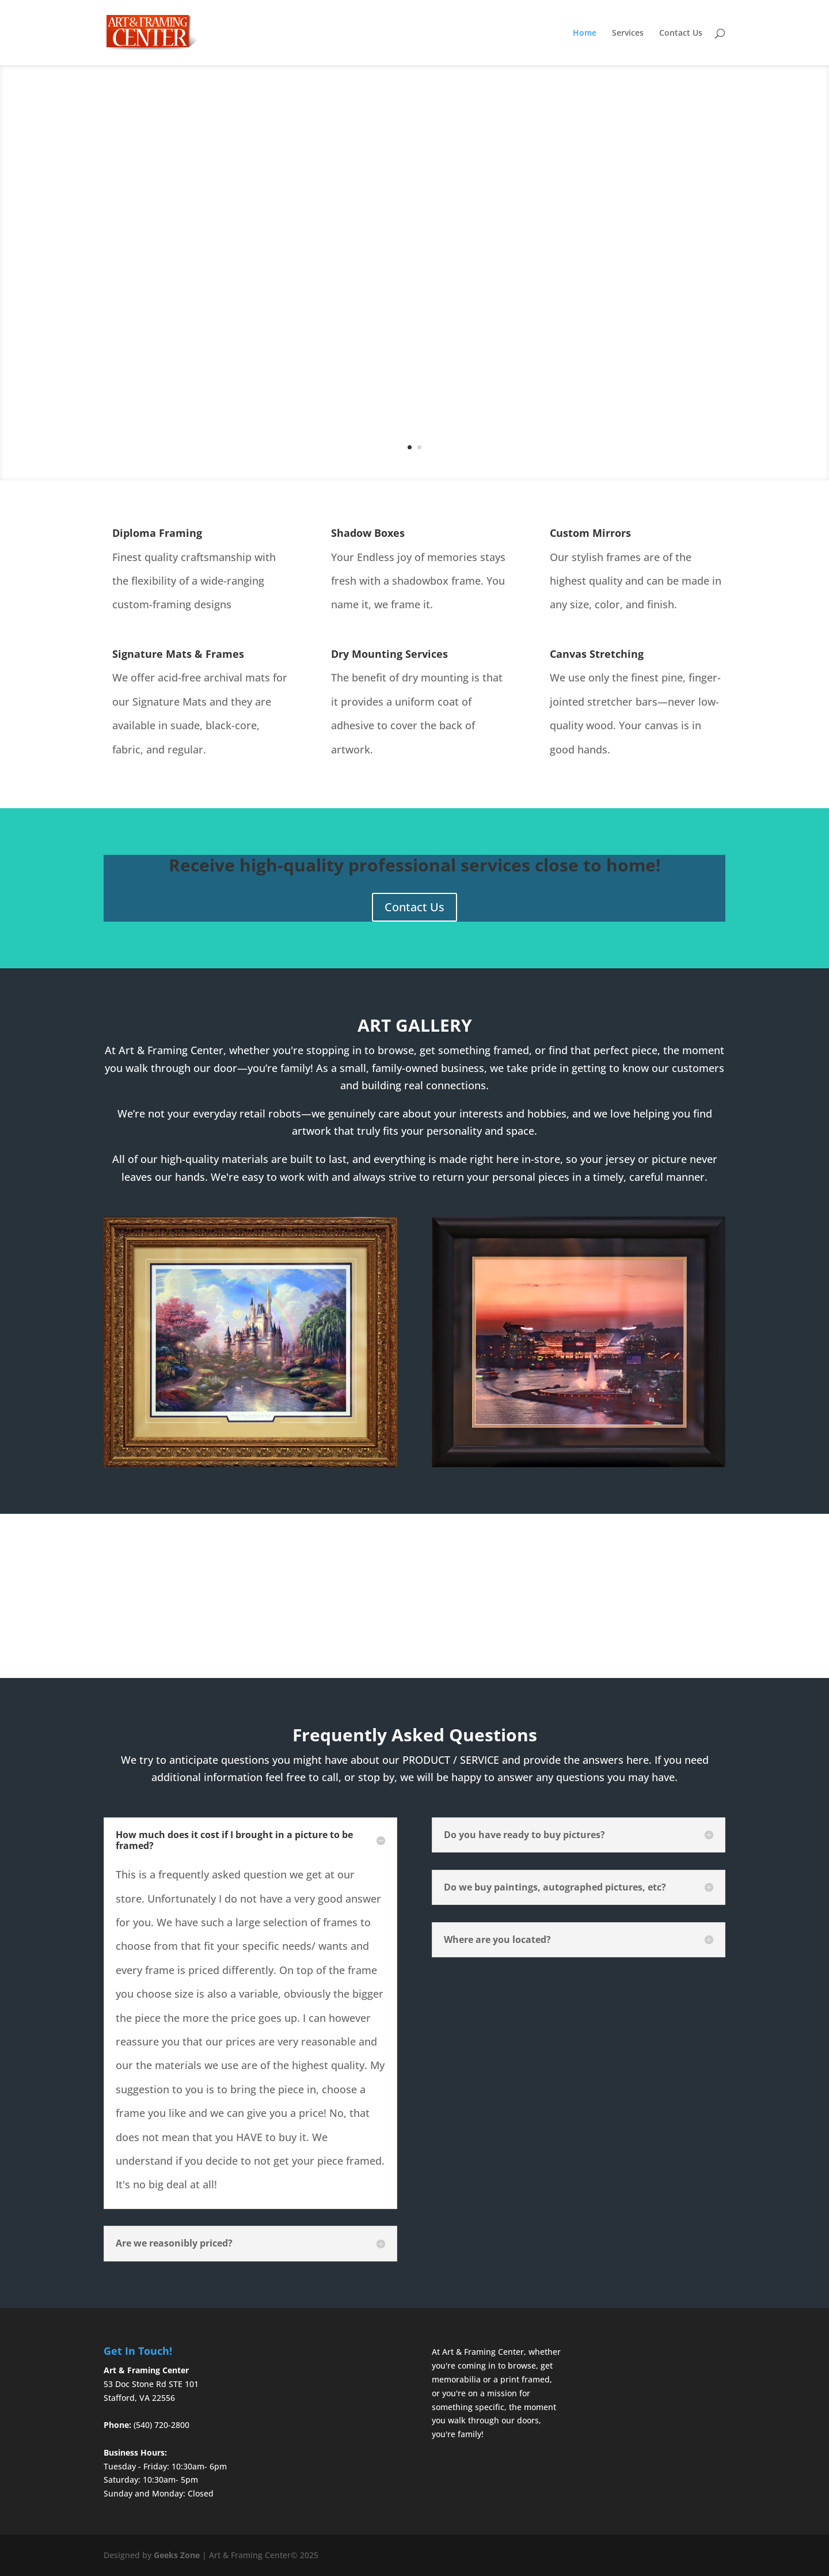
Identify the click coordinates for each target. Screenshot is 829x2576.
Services (628, 33)
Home (584, 33)
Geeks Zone (177, 2555)
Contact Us (680, 33)
